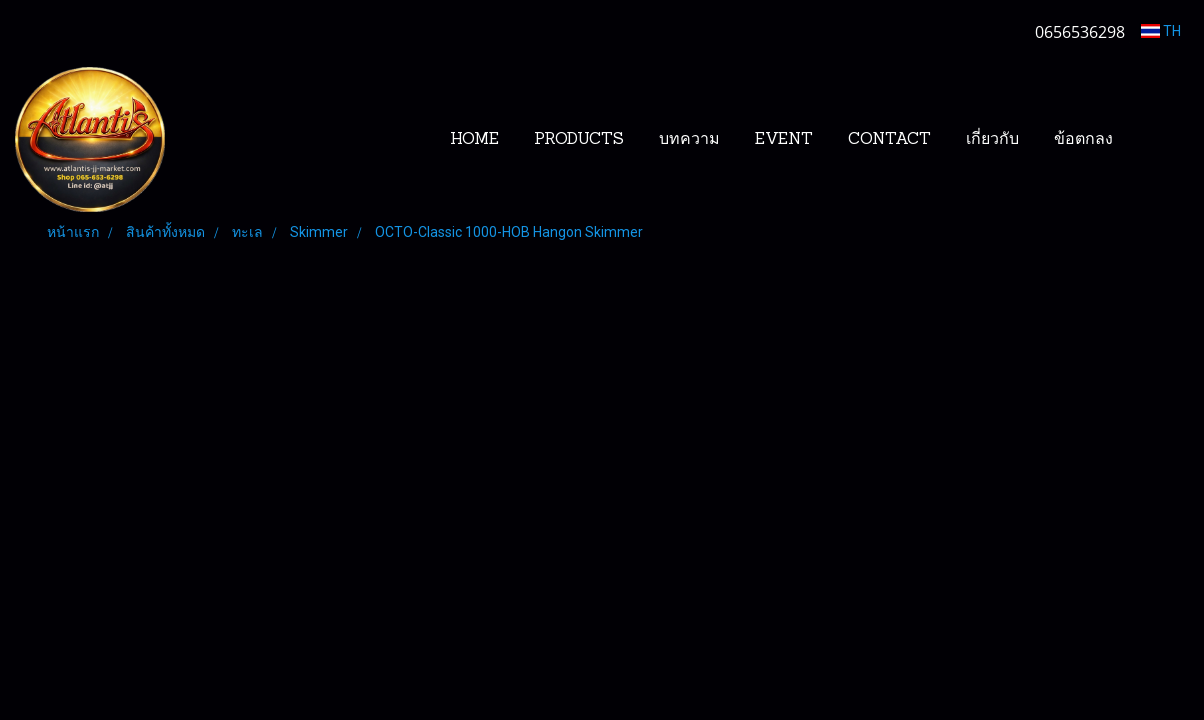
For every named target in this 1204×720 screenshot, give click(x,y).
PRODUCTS (579, 140)
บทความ (689, 140)
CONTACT (889, 140)
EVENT (784, 140)
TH (1161, 31)
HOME (474, 140)
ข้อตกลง (1083, 140)
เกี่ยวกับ (992, 140)
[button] (1161, 140)
